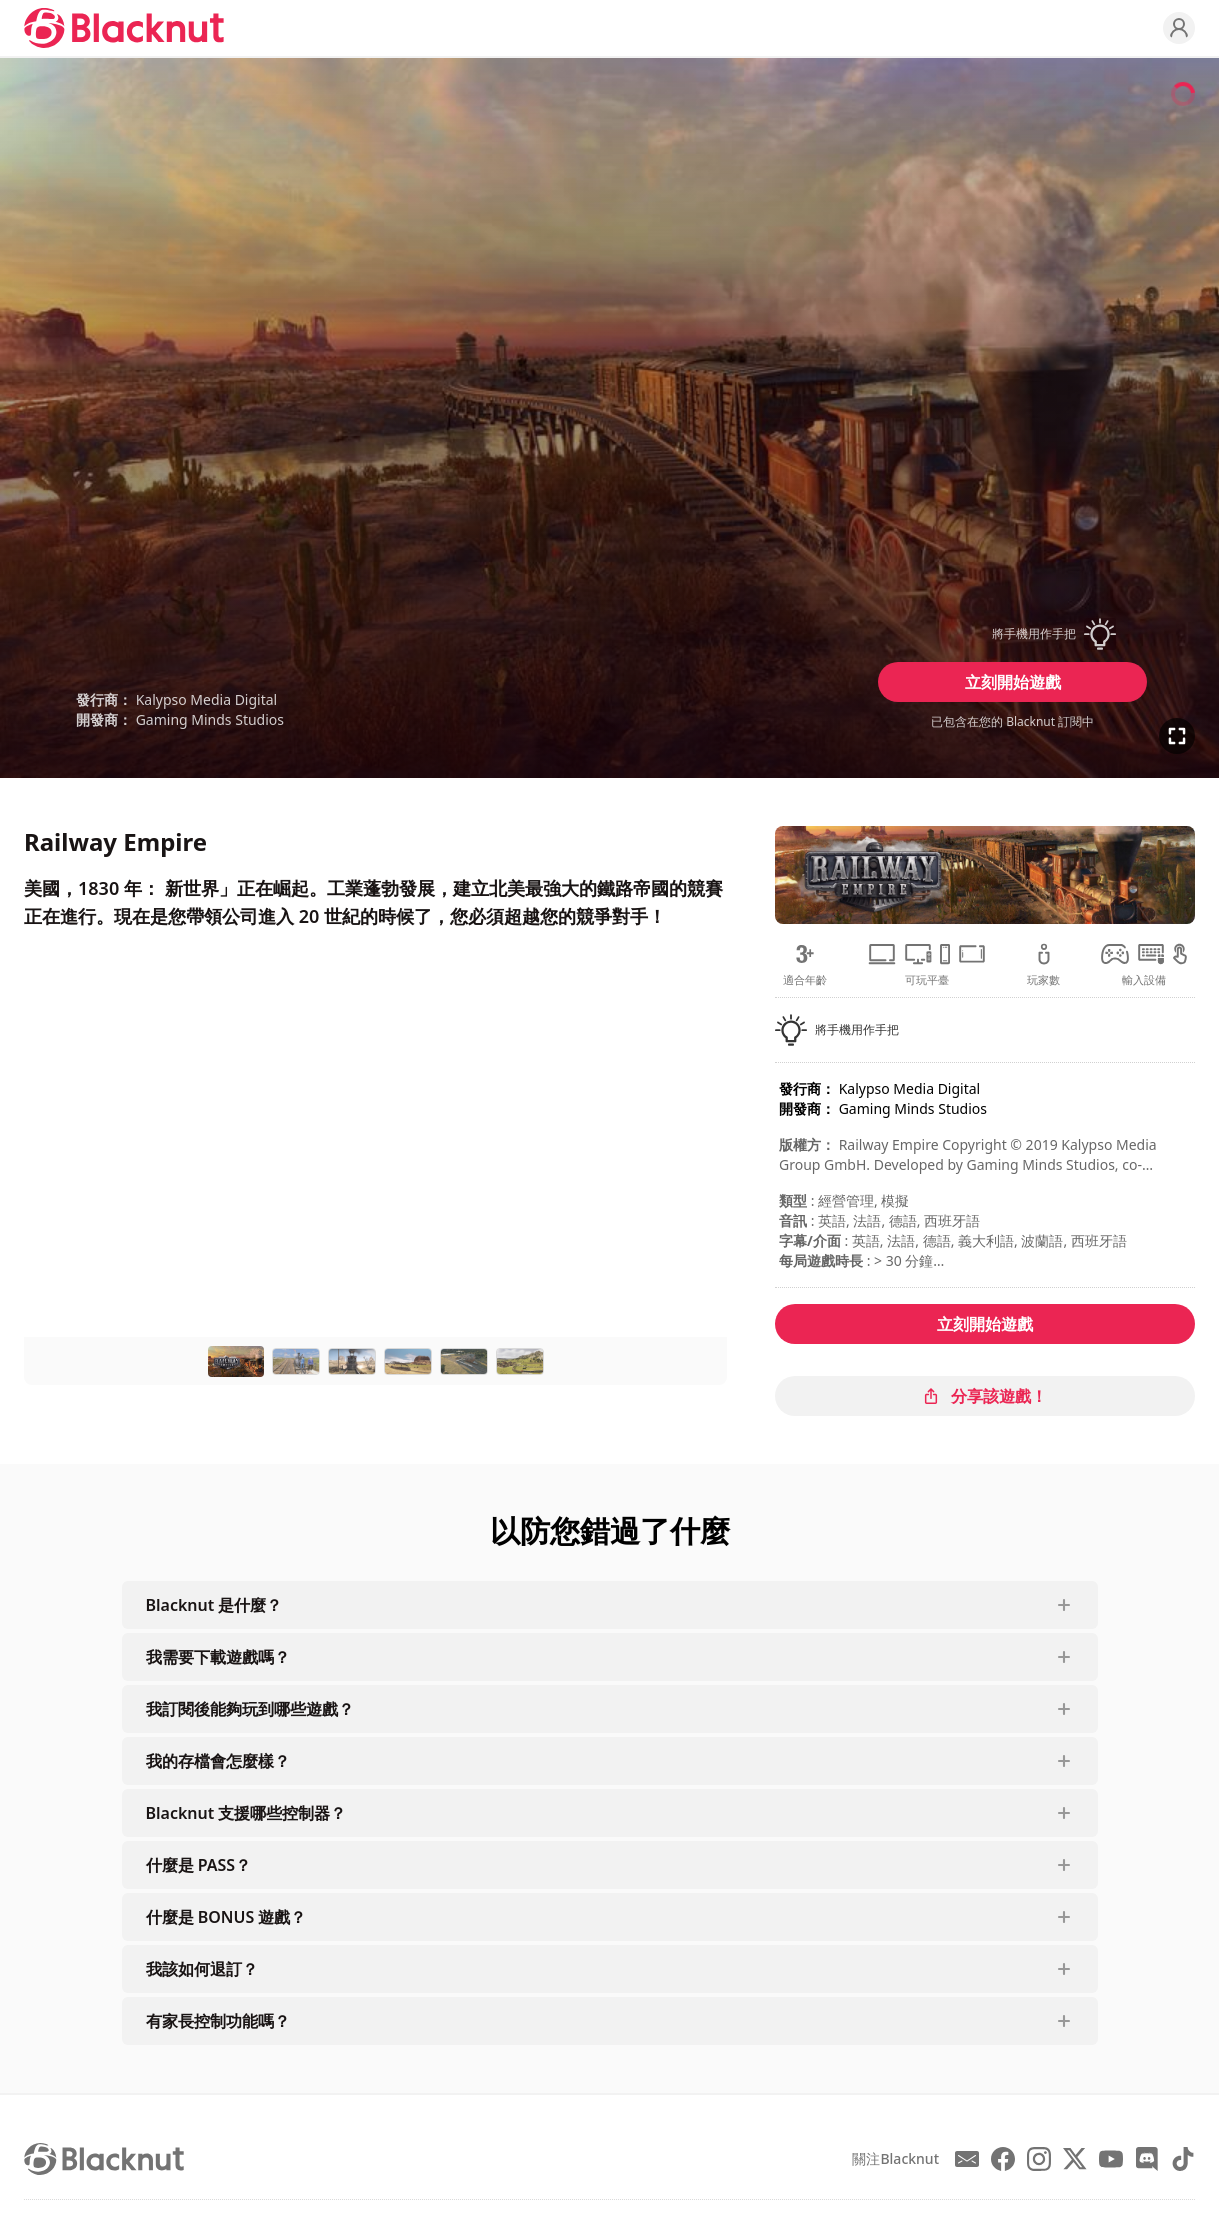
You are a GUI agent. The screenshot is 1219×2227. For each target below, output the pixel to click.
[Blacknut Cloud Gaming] (124, 28)
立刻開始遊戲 (1013, 682)
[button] (1013, 634)
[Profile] (1179, 28)
